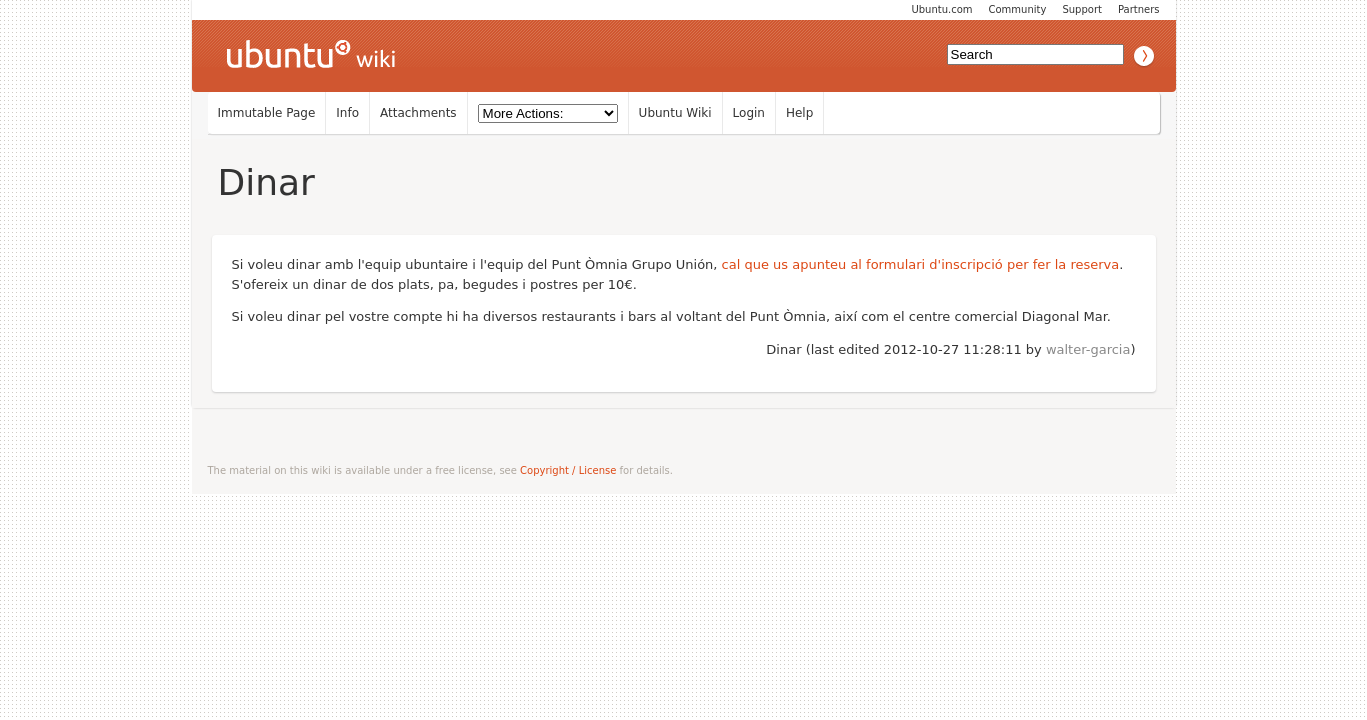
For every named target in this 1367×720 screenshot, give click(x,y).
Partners (1139, 9)
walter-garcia (1088, 349)
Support (1082, 9)
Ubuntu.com (941, 9)
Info (347, 113)
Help (799, 113)
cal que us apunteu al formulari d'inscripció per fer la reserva (921, 264)
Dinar (266, 182)
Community (1018, 9)
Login (749, 113)
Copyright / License (568, 470)
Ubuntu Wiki (675, 113)
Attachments (418, 113)
